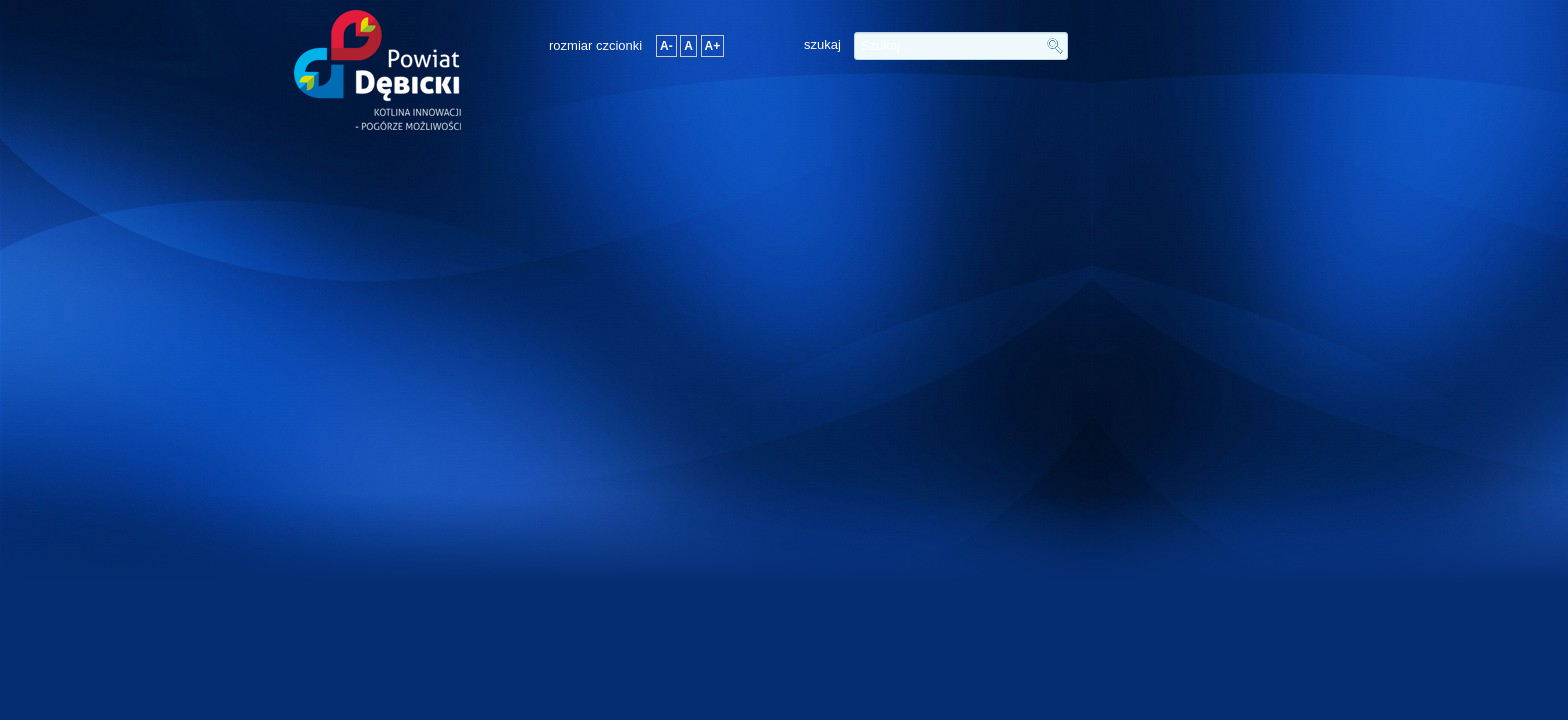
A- (666, 46)
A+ (713, 46)
